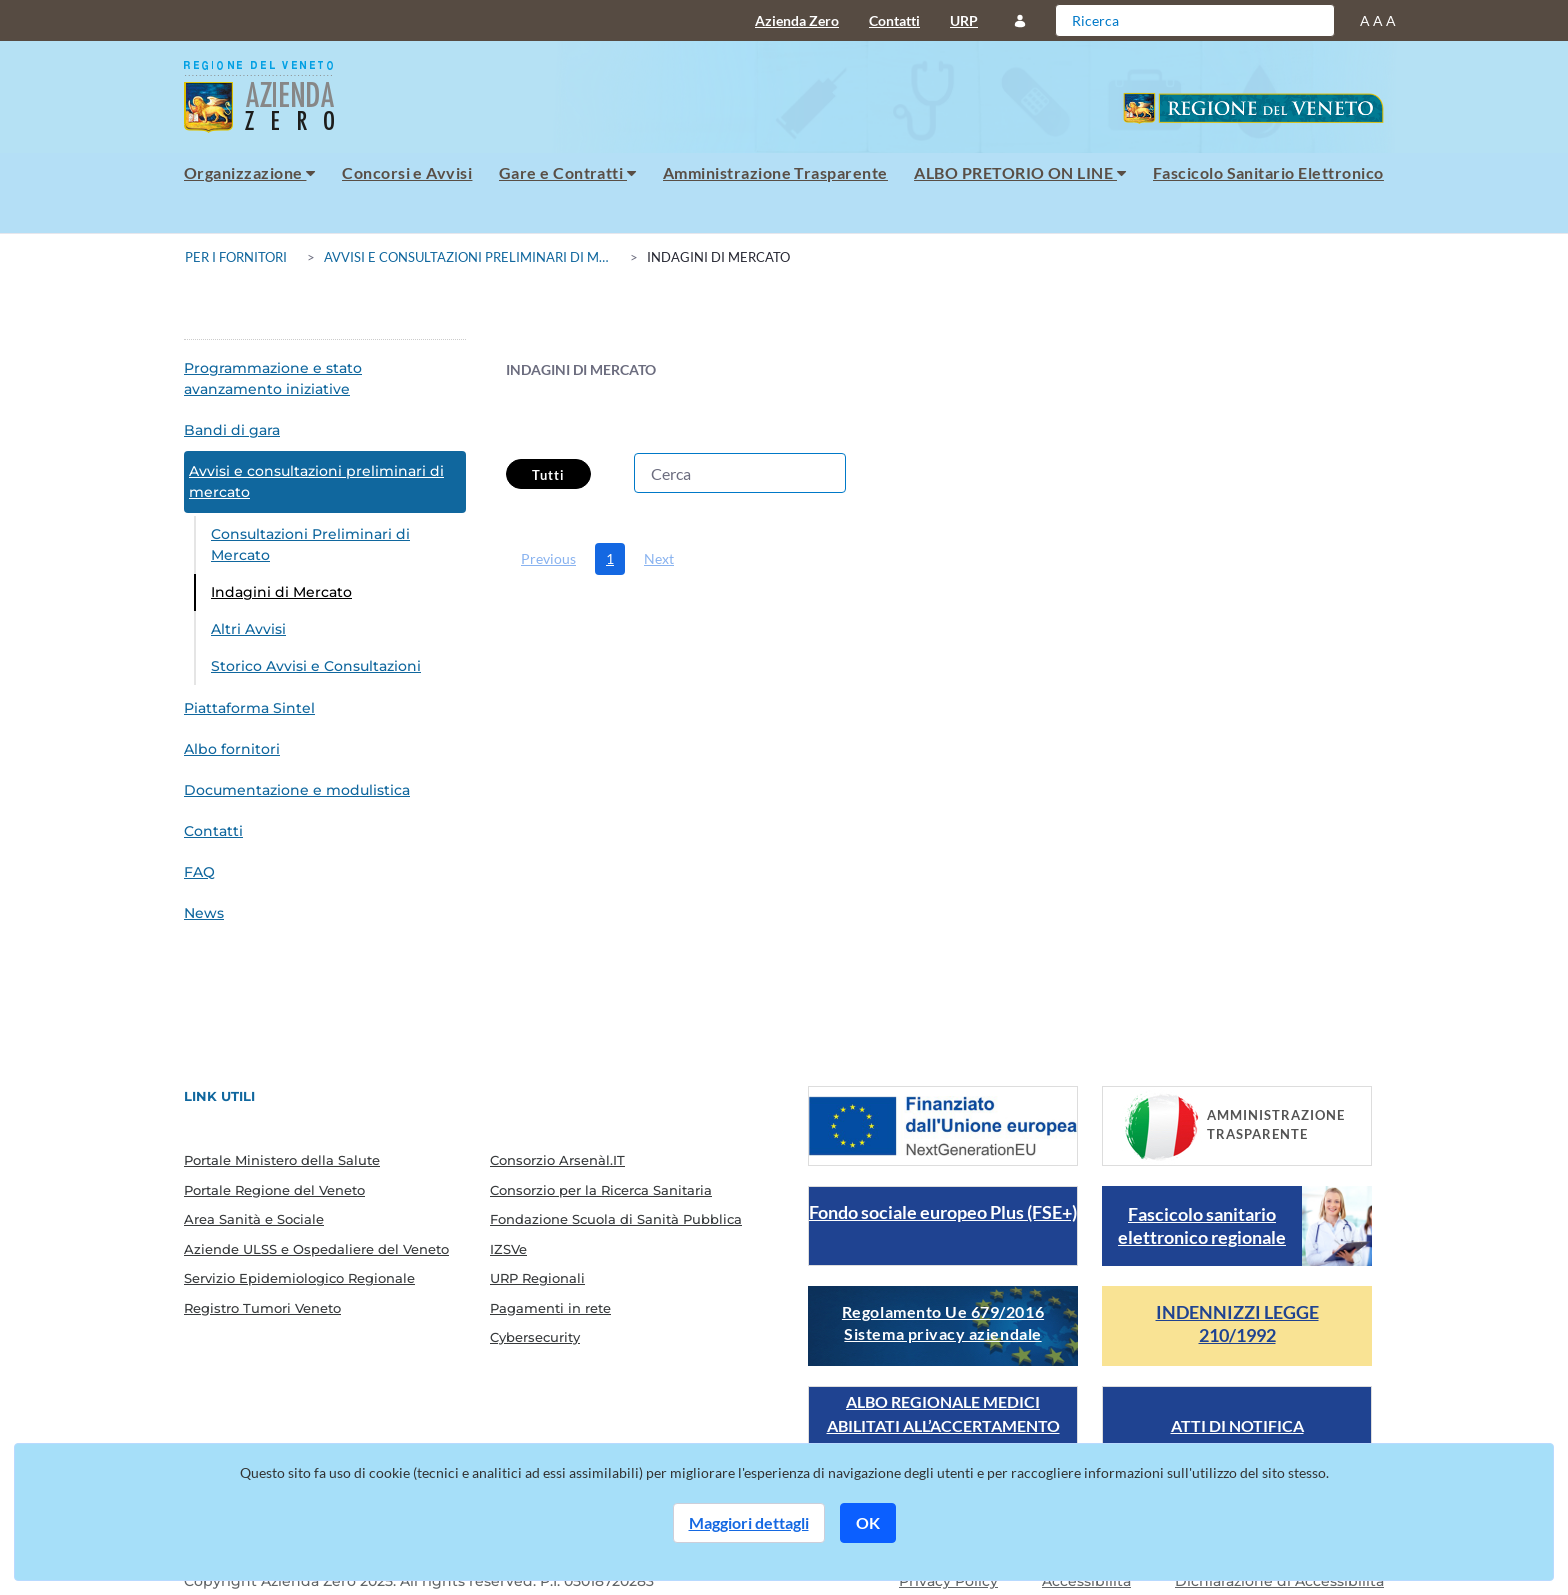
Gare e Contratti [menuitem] (568, 172)
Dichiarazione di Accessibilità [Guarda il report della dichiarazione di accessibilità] (1279, 1581)
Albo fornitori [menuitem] (232, 749)
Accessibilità (1086, 1581)
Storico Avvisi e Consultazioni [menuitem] (316, 666)
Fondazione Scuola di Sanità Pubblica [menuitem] (616, 1219)
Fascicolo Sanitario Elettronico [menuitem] (1268, 172)
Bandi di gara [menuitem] (232, 430)
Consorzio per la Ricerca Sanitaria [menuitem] (601, 1190)
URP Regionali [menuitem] (537, 1278)
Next (659, 558)
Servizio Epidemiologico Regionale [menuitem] (299, 1278)
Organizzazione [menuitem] (250, 172)
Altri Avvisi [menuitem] (248, 629)
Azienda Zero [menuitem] (797, 20)
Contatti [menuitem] (894, 20)
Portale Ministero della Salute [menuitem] (282, 1160)
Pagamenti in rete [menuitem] (550, 1308)
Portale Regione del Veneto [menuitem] (274, 1190)
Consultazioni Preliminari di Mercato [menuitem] (310, 544)
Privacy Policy (948, 1581)
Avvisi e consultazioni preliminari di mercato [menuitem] (316, 481)
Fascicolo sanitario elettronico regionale (1202, 1225)
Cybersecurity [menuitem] (535, 1337)
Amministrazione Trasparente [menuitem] (775, 172)
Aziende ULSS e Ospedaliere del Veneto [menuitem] (316, 1249)
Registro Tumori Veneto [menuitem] (262, 1308)
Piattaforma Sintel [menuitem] (249, 708)
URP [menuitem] (964, 20)
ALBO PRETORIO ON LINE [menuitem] (1020, 172)
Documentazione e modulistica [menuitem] (297, 790)
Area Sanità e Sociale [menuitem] (254, 1219)
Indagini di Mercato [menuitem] (281, 592)
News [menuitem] (204, 913)
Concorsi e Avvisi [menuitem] (407, 172)
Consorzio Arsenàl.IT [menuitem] (557, 1160)
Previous (548, 558)
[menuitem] (548, 559)
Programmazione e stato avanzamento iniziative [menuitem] (273, 378)
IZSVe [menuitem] (508, 1249)
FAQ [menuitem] (199, 872)
